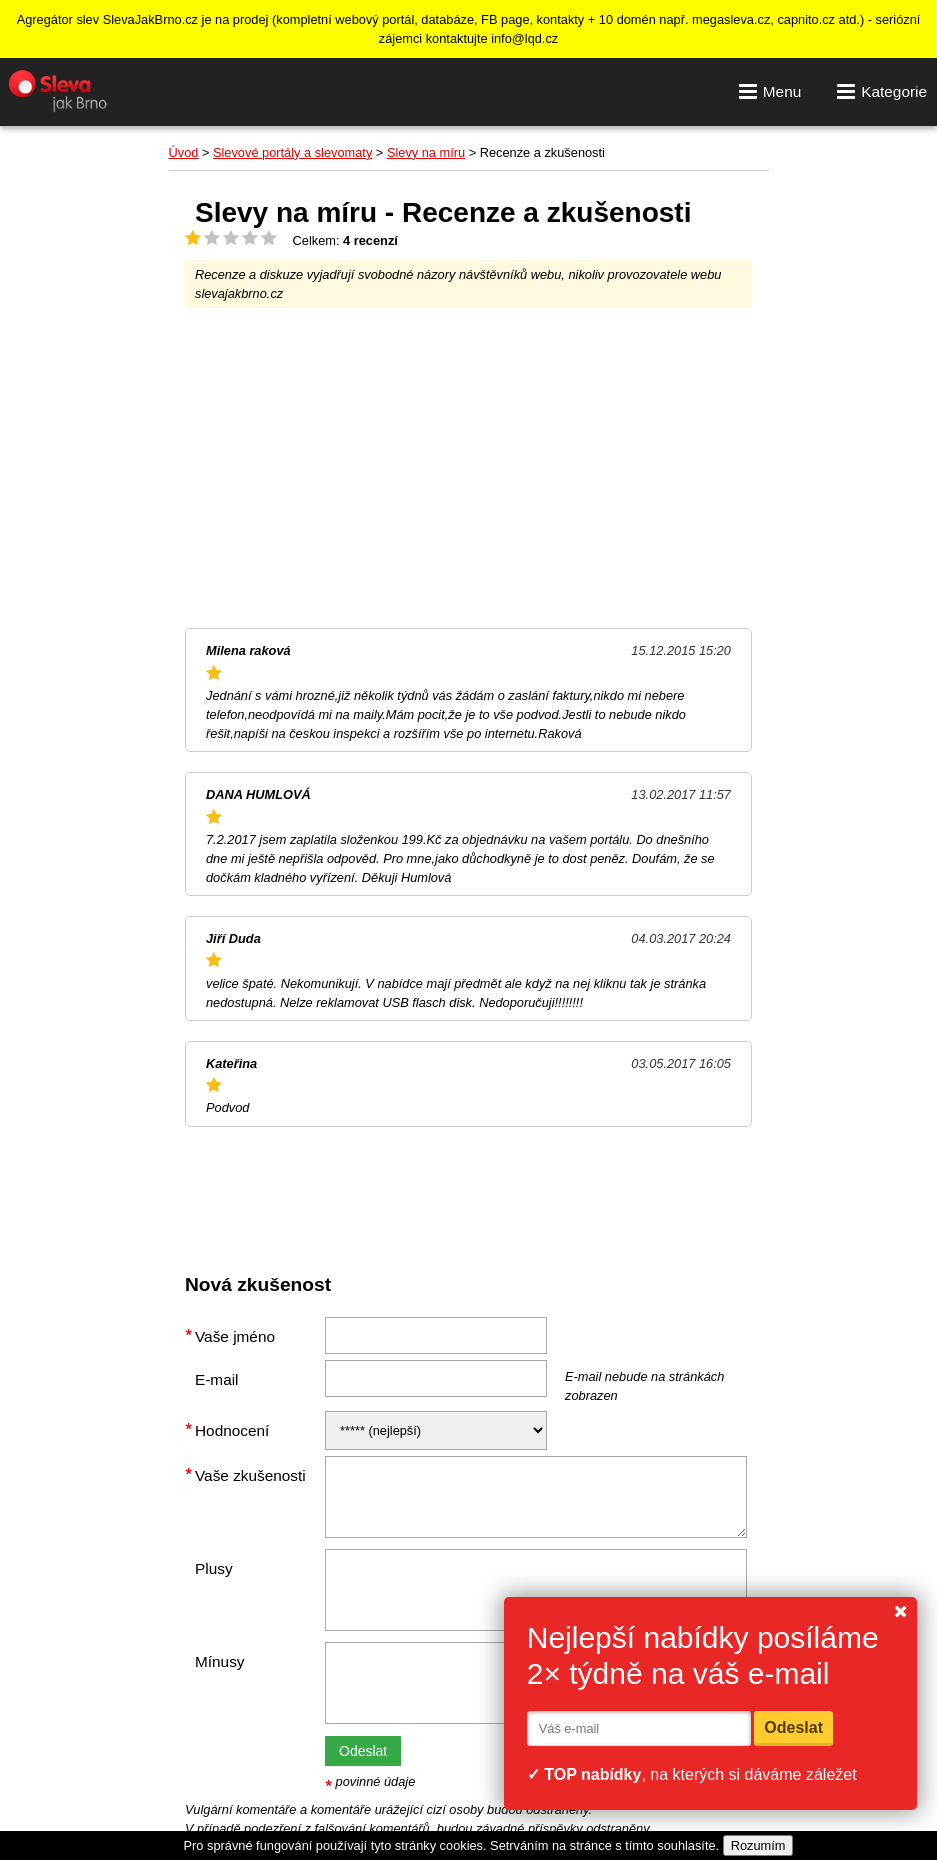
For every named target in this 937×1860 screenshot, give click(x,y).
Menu (770, 91)
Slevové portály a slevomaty (292, 152)
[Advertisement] (468, 468)
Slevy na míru (426, 152)
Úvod (184, 152)
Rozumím (758, 1845)
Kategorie (882, 91)
